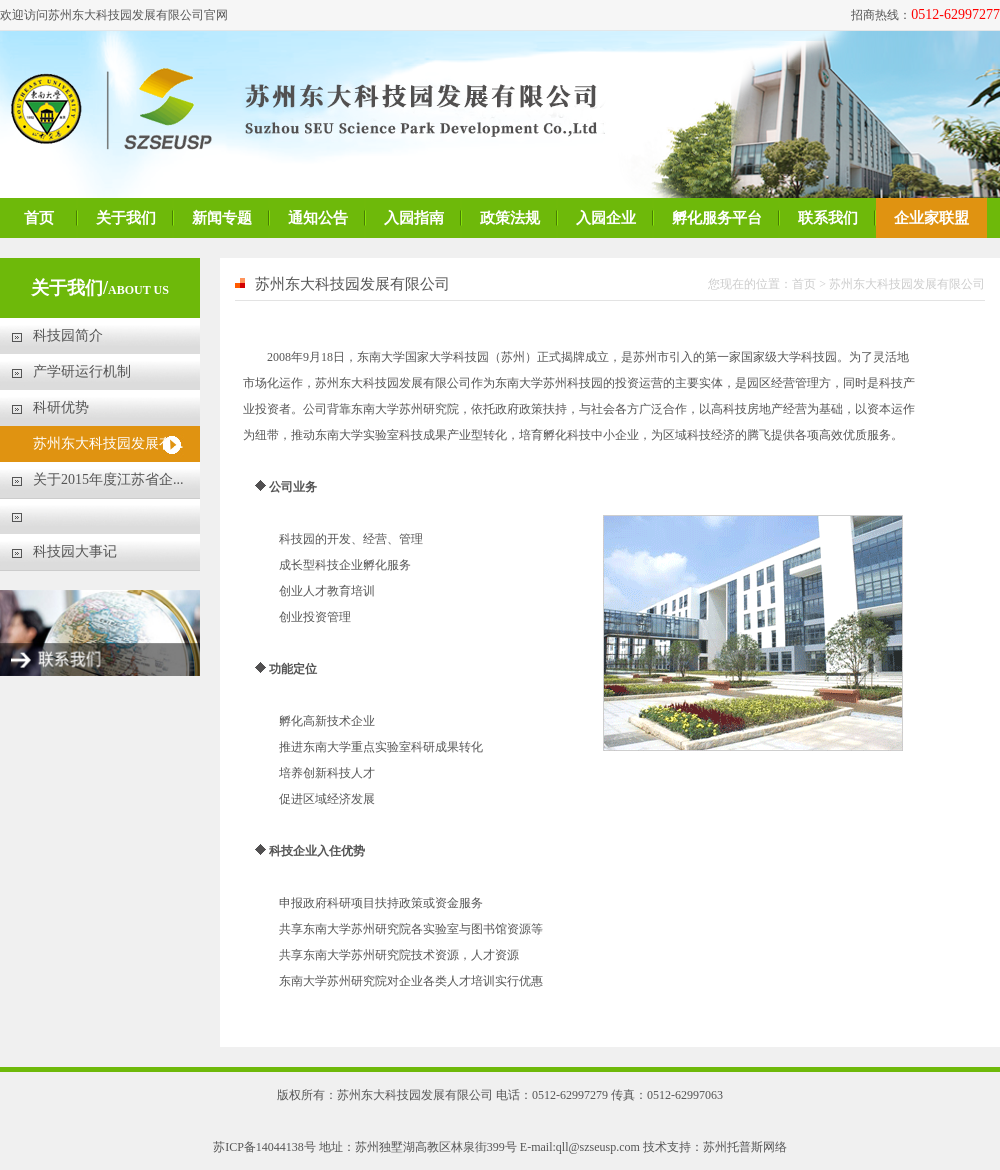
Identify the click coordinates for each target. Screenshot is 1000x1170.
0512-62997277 (955, 14)
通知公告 (318, 218)
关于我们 (126, 218)
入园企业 (606, 218)
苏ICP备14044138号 (264, 1147)
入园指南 (414, 218)
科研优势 (61, 407)
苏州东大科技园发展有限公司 (907, 284)
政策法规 (510, 218)
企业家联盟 (931, 218)
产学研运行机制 (82, 371)
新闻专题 (222, 218)
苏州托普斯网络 (745, 1147)
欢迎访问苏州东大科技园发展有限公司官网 (114, 15)
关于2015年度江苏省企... (108, 479)
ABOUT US (138, 290)
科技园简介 (68, 335)
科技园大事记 (75, 551)
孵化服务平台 (717, 218)
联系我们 (828, 218)
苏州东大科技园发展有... (108, 443)
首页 (39, 218)
